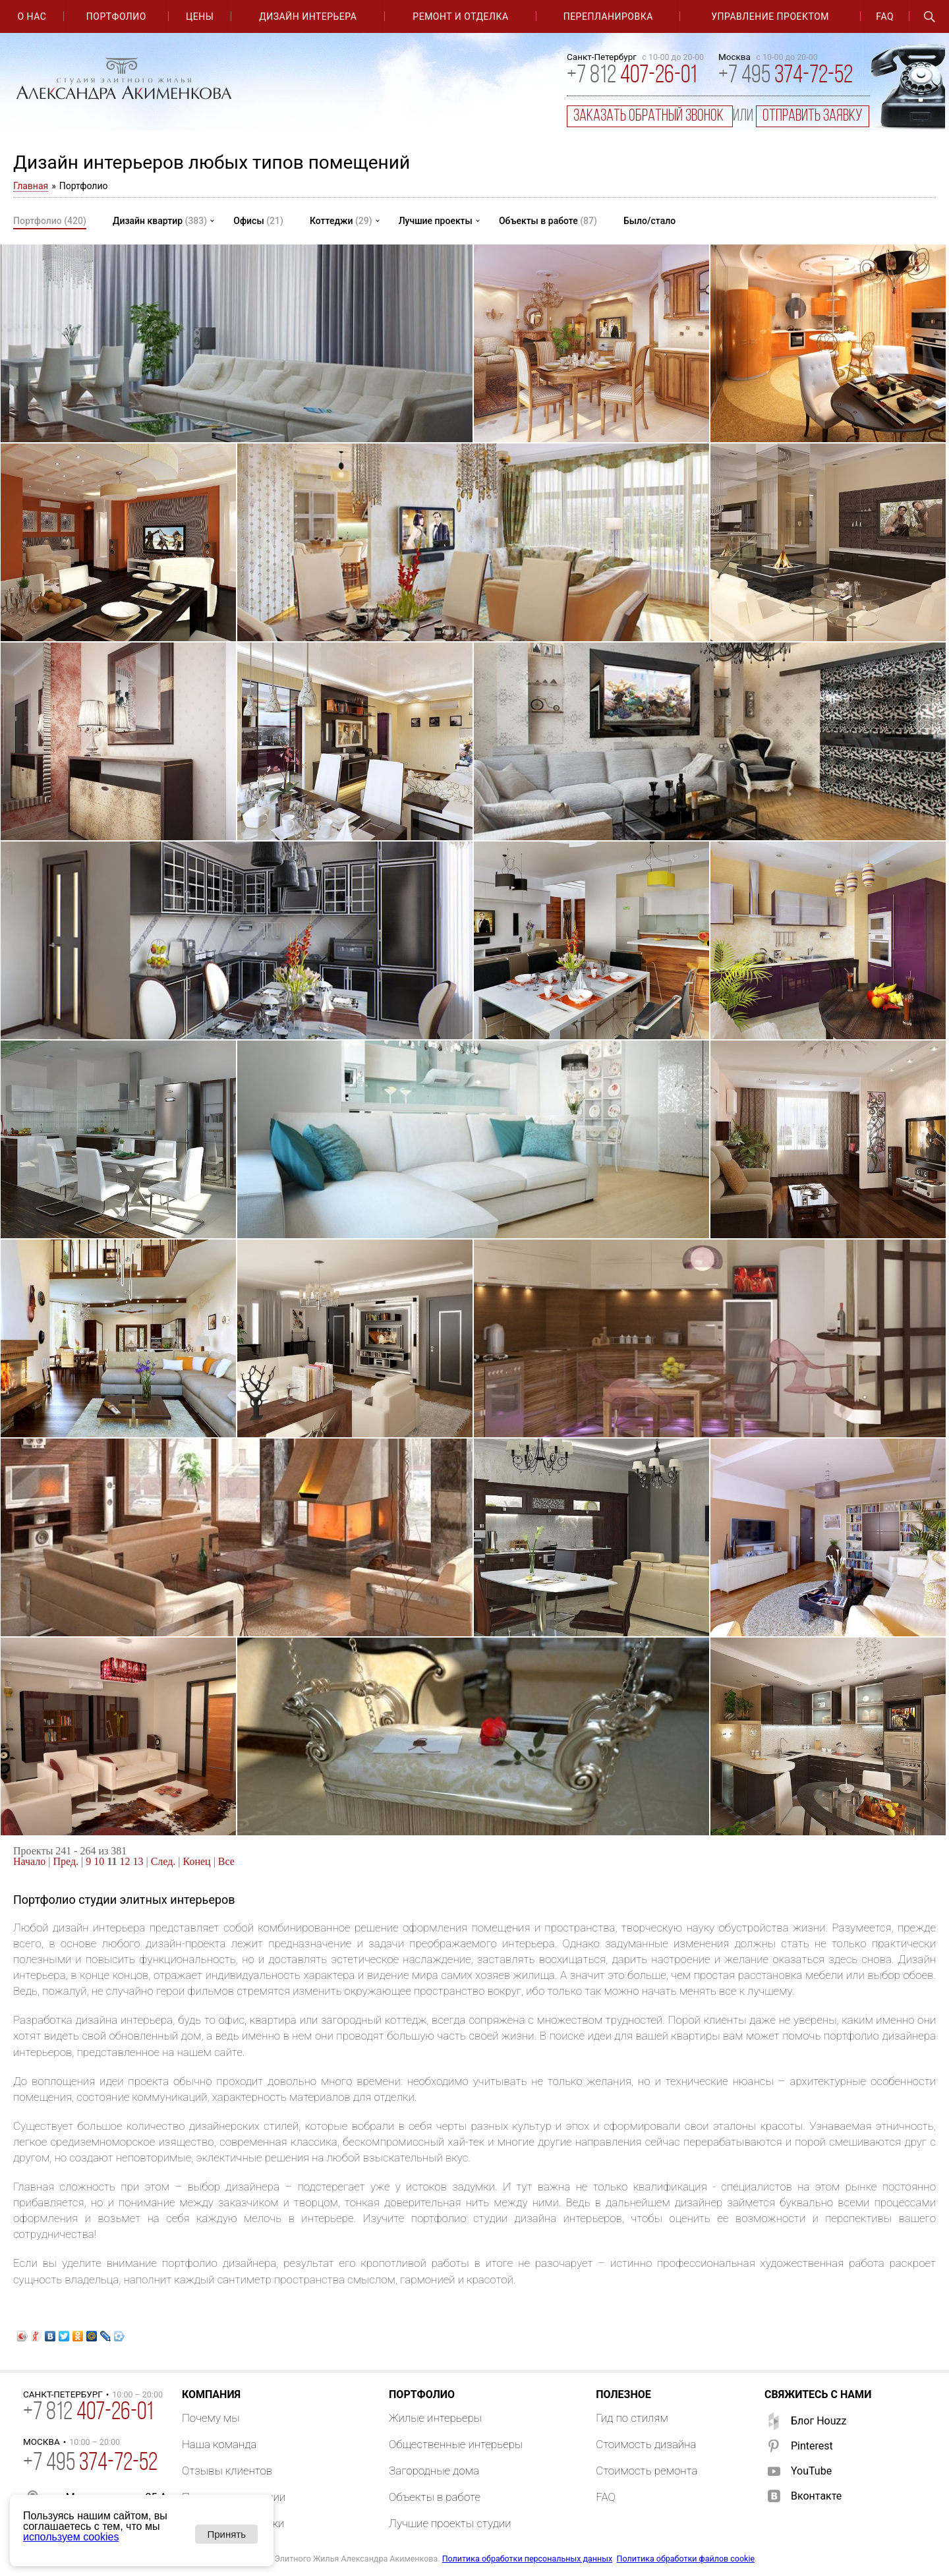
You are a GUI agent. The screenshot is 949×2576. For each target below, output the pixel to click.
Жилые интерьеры (435, 2417)
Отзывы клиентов (227, 2470)
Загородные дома (434, 2470)
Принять (226, 2534)
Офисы (258, 220)
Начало (29, 1861)
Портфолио (116, 16)
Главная (30, 186)
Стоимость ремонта (646, 2470)
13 (137, 1861)
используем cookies (71, 2536)
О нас (32, 16)
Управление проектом (770, 16)
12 (124, 1861)
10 (99, 1861)
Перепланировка (608, 16)
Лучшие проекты (436, 220)
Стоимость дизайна (646, 2444)
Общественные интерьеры (456, 2444)
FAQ (885, 16)
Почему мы (211, 2417)
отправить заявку (812, 116)
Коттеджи (341, 220)
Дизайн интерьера (308, 16)
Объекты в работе (548, 220)
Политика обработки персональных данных (527, 2558)
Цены (200, 16)
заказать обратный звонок (649, 116)
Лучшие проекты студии (450, 2523)
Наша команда (219, 2444)
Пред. (66, 1861)
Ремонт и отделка (460, 16)
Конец (197, 1861)
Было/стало (649, 220)
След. (163, 1861)
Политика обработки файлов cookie (686, 2558)
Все (226, 1861)
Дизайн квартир (160, 220)
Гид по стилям (632, 2417)
